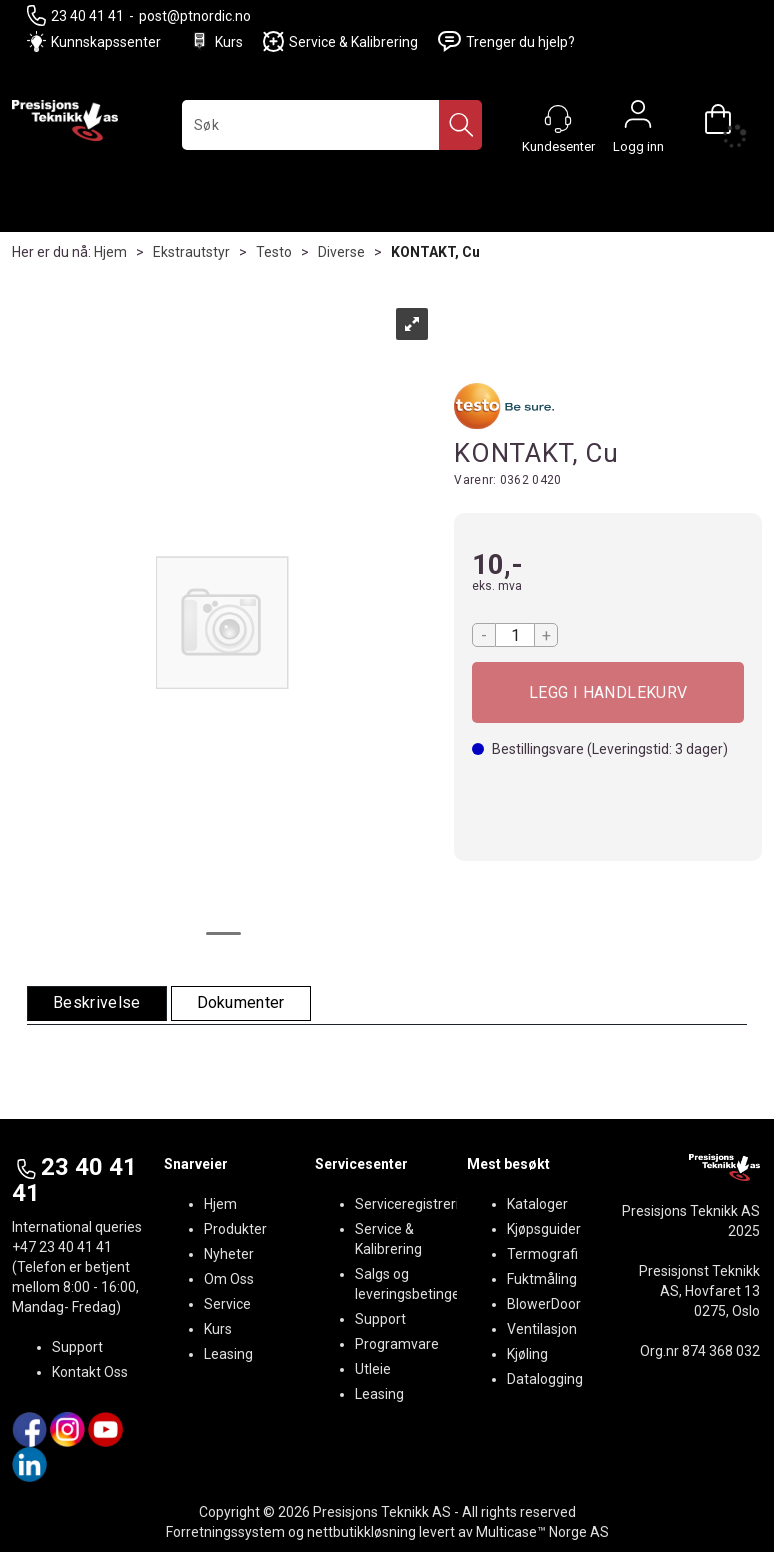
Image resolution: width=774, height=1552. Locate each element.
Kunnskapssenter (106, 42)
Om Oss (229, 1279)
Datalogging (545, 1379)
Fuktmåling (542, 1279)
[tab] (97, 1003)
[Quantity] (515, 635)
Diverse (341, 252)
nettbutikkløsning (361, 1532)
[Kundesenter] (558, 119)
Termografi (542, 1254)
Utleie (373, 1369)
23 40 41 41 (75, 15)
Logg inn (638, 119)
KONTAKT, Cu (435, 252)
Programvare (397, 1344)
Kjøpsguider (544, 1229)
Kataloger (537, 1204)
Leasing (228, 1354)
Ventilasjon (542, 1329)
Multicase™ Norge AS (542, 1532)
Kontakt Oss (90, 1372)
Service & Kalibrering (340, 41)
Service (227, 1304)
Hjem (110, 252)
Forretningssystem (225, 1532)
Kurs (216, 41)
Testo (274, 252)
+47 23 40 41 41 (62, 1247)
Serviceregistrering (415, 1204)
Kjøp (608, 692)
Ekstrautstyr (191, 252)
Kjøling (527, 1354)
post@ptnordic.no (195, 16)
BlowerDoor (544, 1304)
